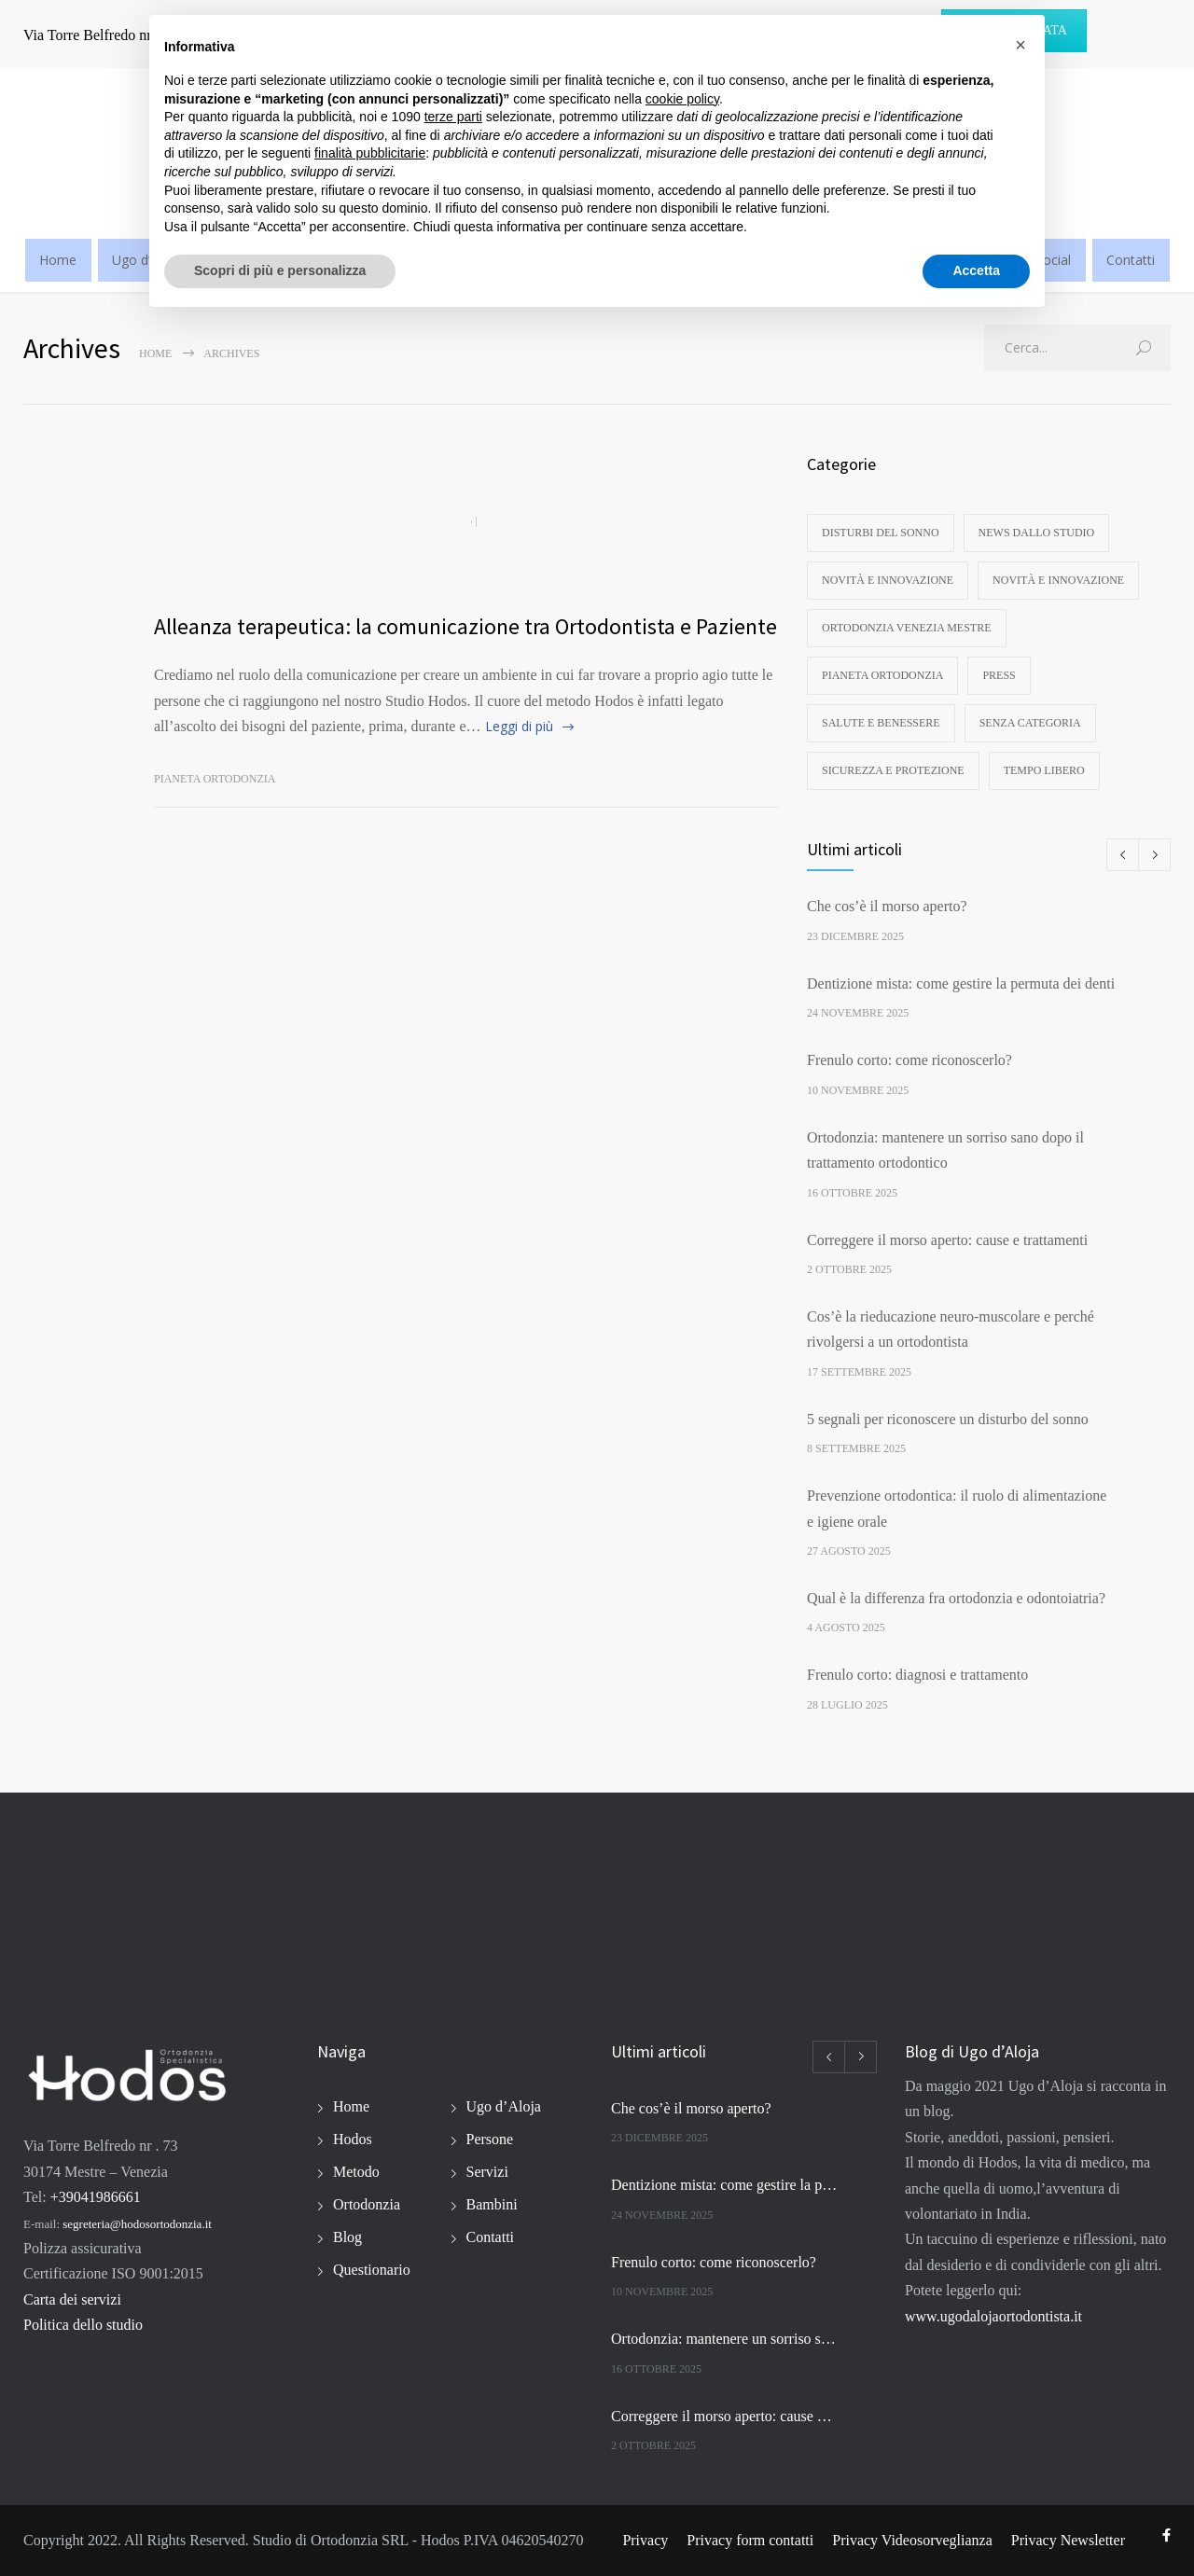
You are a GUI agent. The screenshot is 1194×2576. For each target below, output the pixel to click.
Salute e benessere (881, 722)
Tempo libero (1044, 770)
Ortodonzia (366, 2204)
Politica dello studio (83, 2325)
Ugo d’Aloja (503, 2106)
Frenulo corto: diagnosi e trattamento (917, 1675)
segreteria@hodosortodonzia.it (137, 2224)
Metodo (356, 2172)
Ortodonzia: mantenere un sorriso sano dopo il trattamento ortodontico (724, 2339)
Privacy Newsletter (1068, 2540)
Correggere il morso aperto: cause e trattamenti (947, 1240)
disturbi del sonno (880, 532)
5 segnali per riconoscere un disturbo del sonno (948, 1419)
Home (57, 260)
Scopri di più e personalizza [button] (280, 270)
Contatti (1130, 260)
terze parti (453, 116)
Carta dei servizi (72, 2299)
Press (998, 675)
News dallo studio (1037, 532)
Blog (347, 2237)
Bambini (492, 2204)
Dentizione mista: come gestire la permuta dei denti (961, 983)
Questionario (371, 2270)
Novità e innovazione (887, 580)
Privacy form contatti (750, 2540)
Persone (490, 2139)
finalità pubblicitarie (369, 152)
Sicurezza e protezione (893, 770)
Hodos (352, 2139)
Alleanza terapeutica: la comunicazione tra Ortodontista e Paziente (465, 626)
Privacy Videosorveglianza (912, 2540)
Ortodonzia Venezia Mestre (907, 627)
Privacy (645, 2540)
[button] (1020, 45)
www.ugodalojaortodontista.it (993, 2316)
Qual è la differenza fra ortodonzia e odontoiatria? (956, 1598)
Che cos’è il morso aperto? (887, 906)
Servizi (487, 2172)
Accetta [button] (976, 270)
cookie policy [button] (682, 98)
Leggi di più (519, 726)
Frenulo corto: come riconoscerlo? (909, 1060)
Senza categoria (1030, 722)
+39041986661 (95, 2197)
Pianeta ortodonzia (214, 778)
